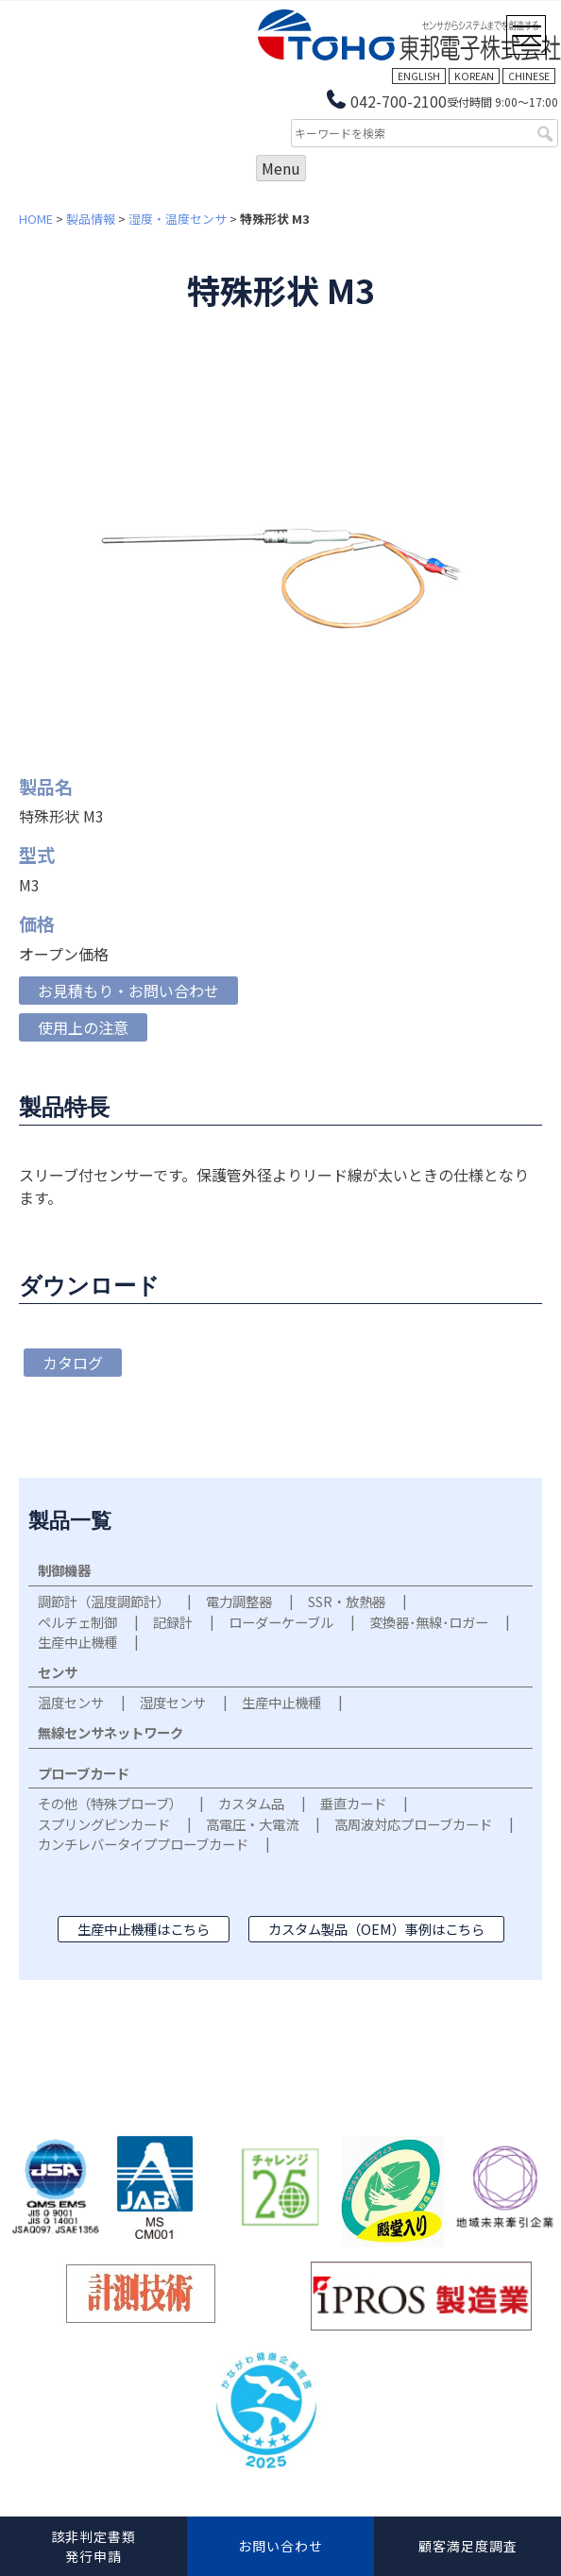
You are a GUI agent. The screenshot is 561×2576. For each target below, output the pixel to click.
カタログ (72, 1362)
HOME (36, 219)
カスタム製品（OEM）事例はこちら (376, 1929)
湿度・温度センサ (177, 219)
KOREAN (474, 76)
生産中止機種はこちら (143, 1929)
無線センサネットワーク (110, 1732)
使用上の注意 (83, 1027)
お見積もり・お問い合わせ (128, 990)
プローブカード (83, 1773)
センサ (57, 1672)
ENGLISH (419, 76)
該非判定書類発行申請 (93, 2546)
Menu (281, 168)
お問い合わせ (280, 2545)
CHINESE (529, 76)
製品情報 (90, 219)
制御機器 (64, 1570)
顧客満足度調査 (468, 2545)
